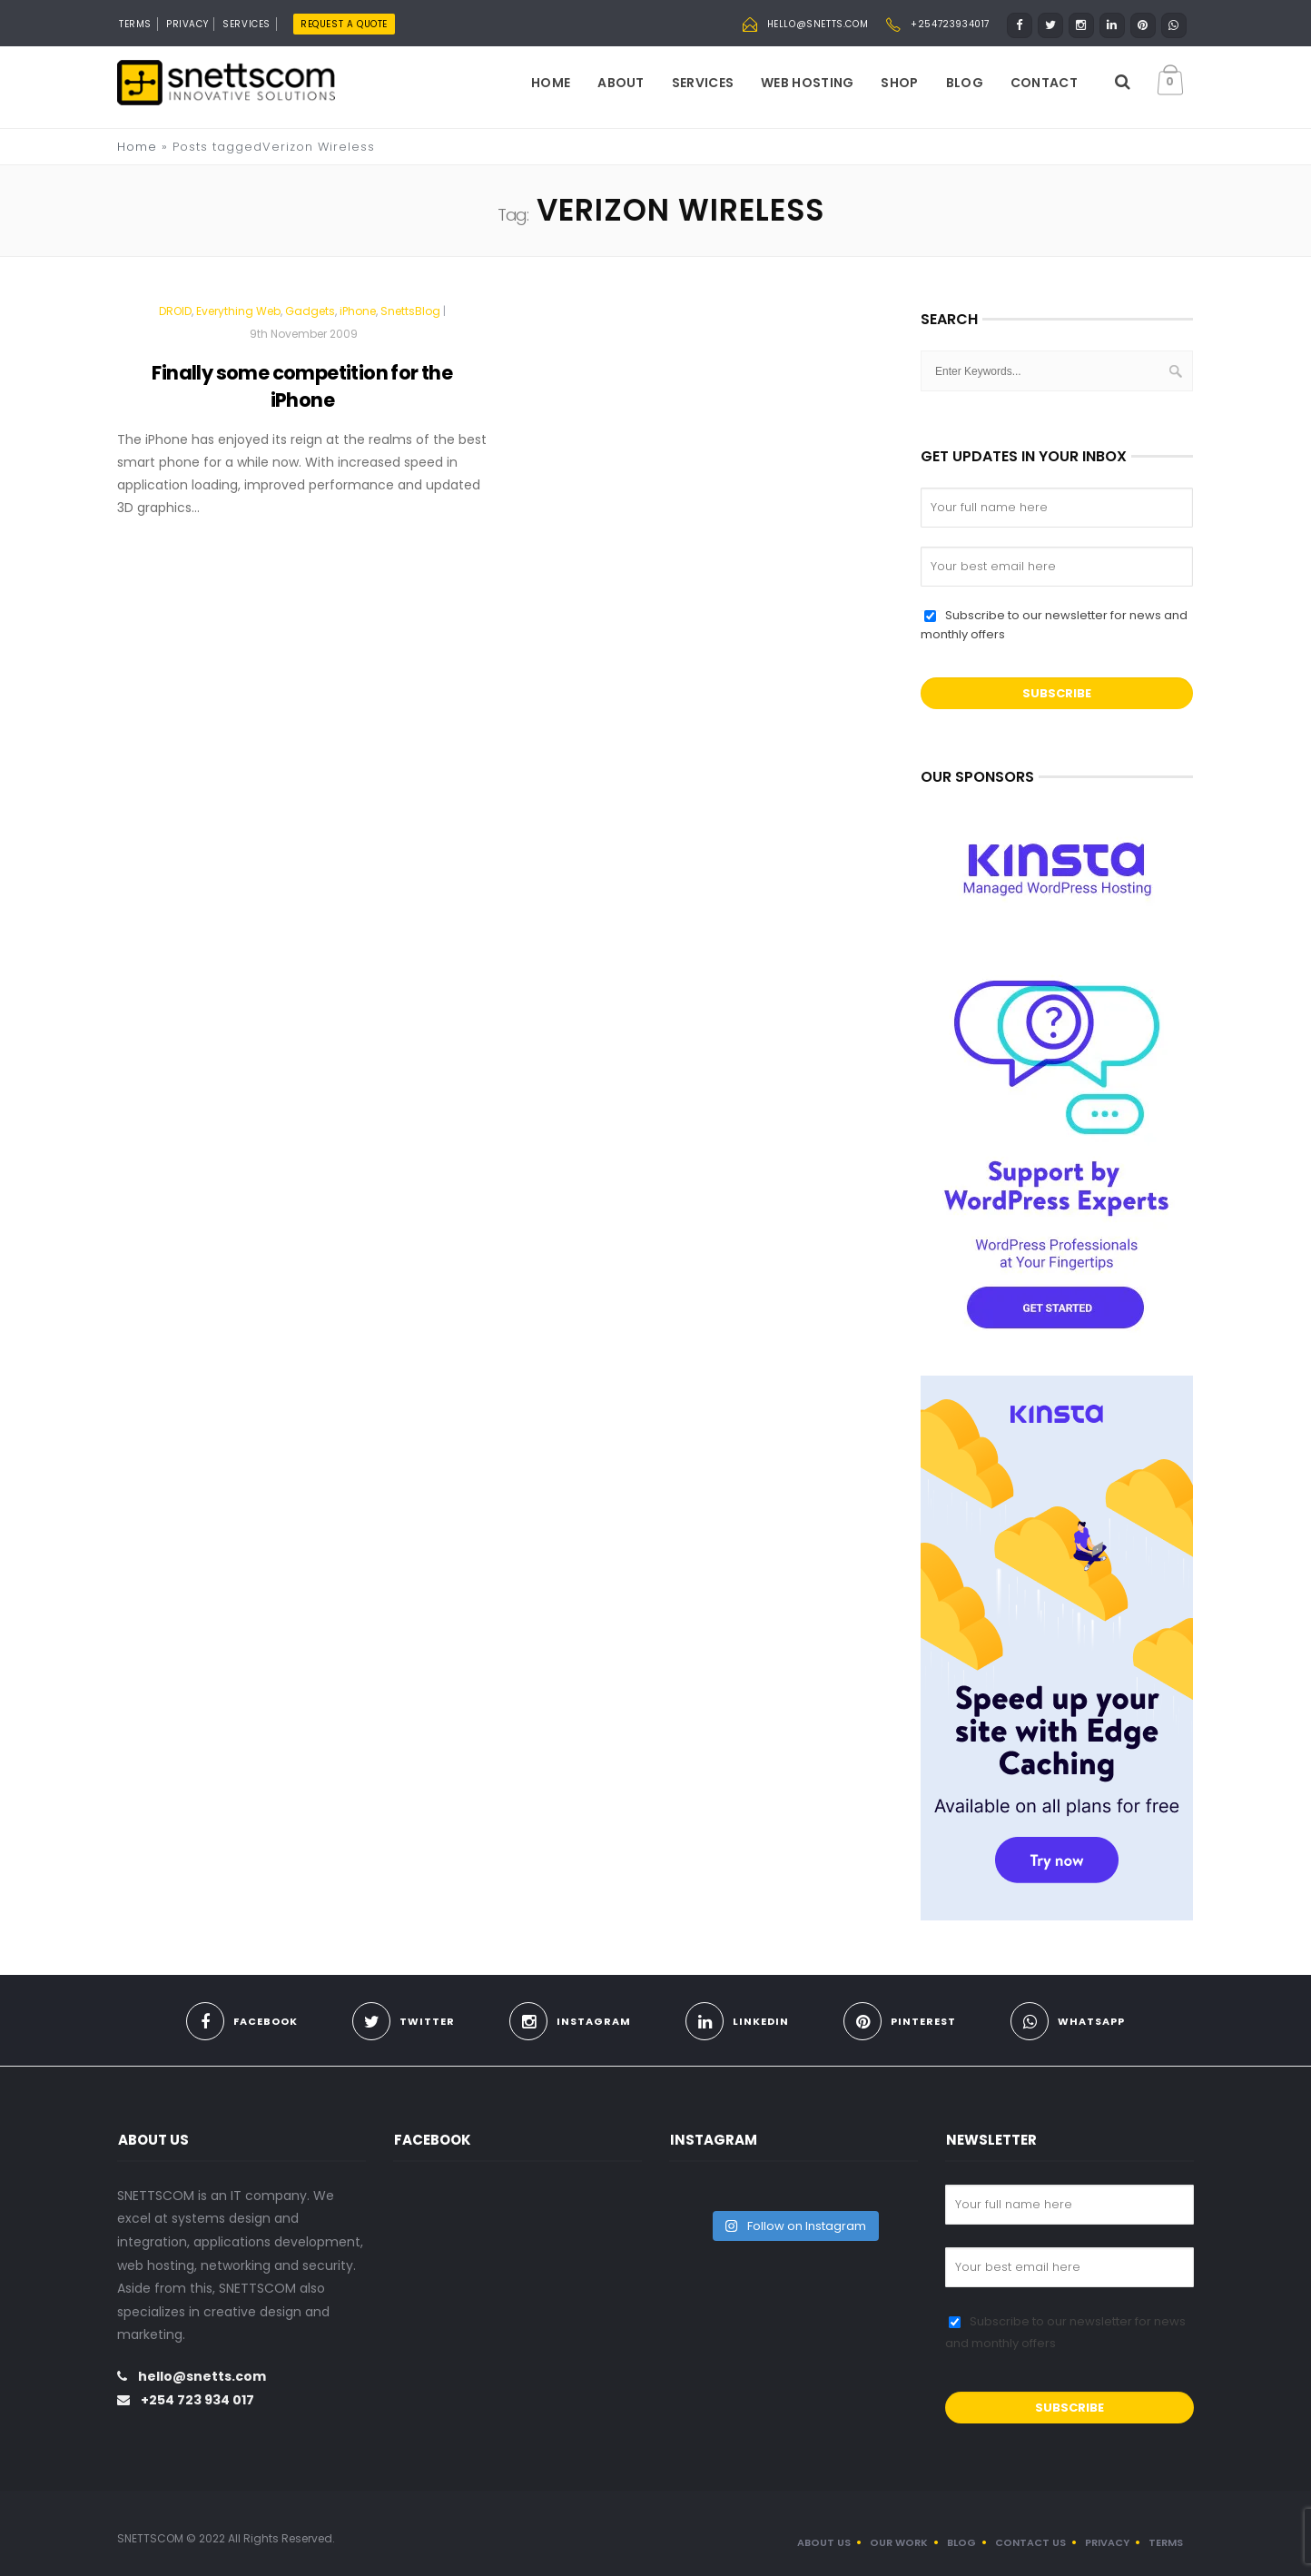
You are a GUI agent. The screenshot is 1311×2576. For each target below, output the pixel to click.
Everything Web (238, 311)
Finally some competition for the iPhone (302, 386)
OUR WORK (899, 2542)
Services (703, 83)
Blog (964, 83)
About (621, 83)
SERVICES (246, 24)
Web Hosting (807, 83)
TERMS (135, 24)
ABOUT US (824, 2542)
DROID (175, 311)
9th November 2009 (304, 333)
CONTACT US (1030, 2542)
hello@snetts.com (818, 24)
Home (550, 83)
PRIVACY (187, 24)
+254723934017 (950, 24)
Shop (899, 83)
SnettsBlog (410, 311)
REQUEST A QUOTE (344, 24)
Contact (1044, 83)
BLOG (961, 2542)
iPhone (358, 311)
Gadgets (310, 311)
